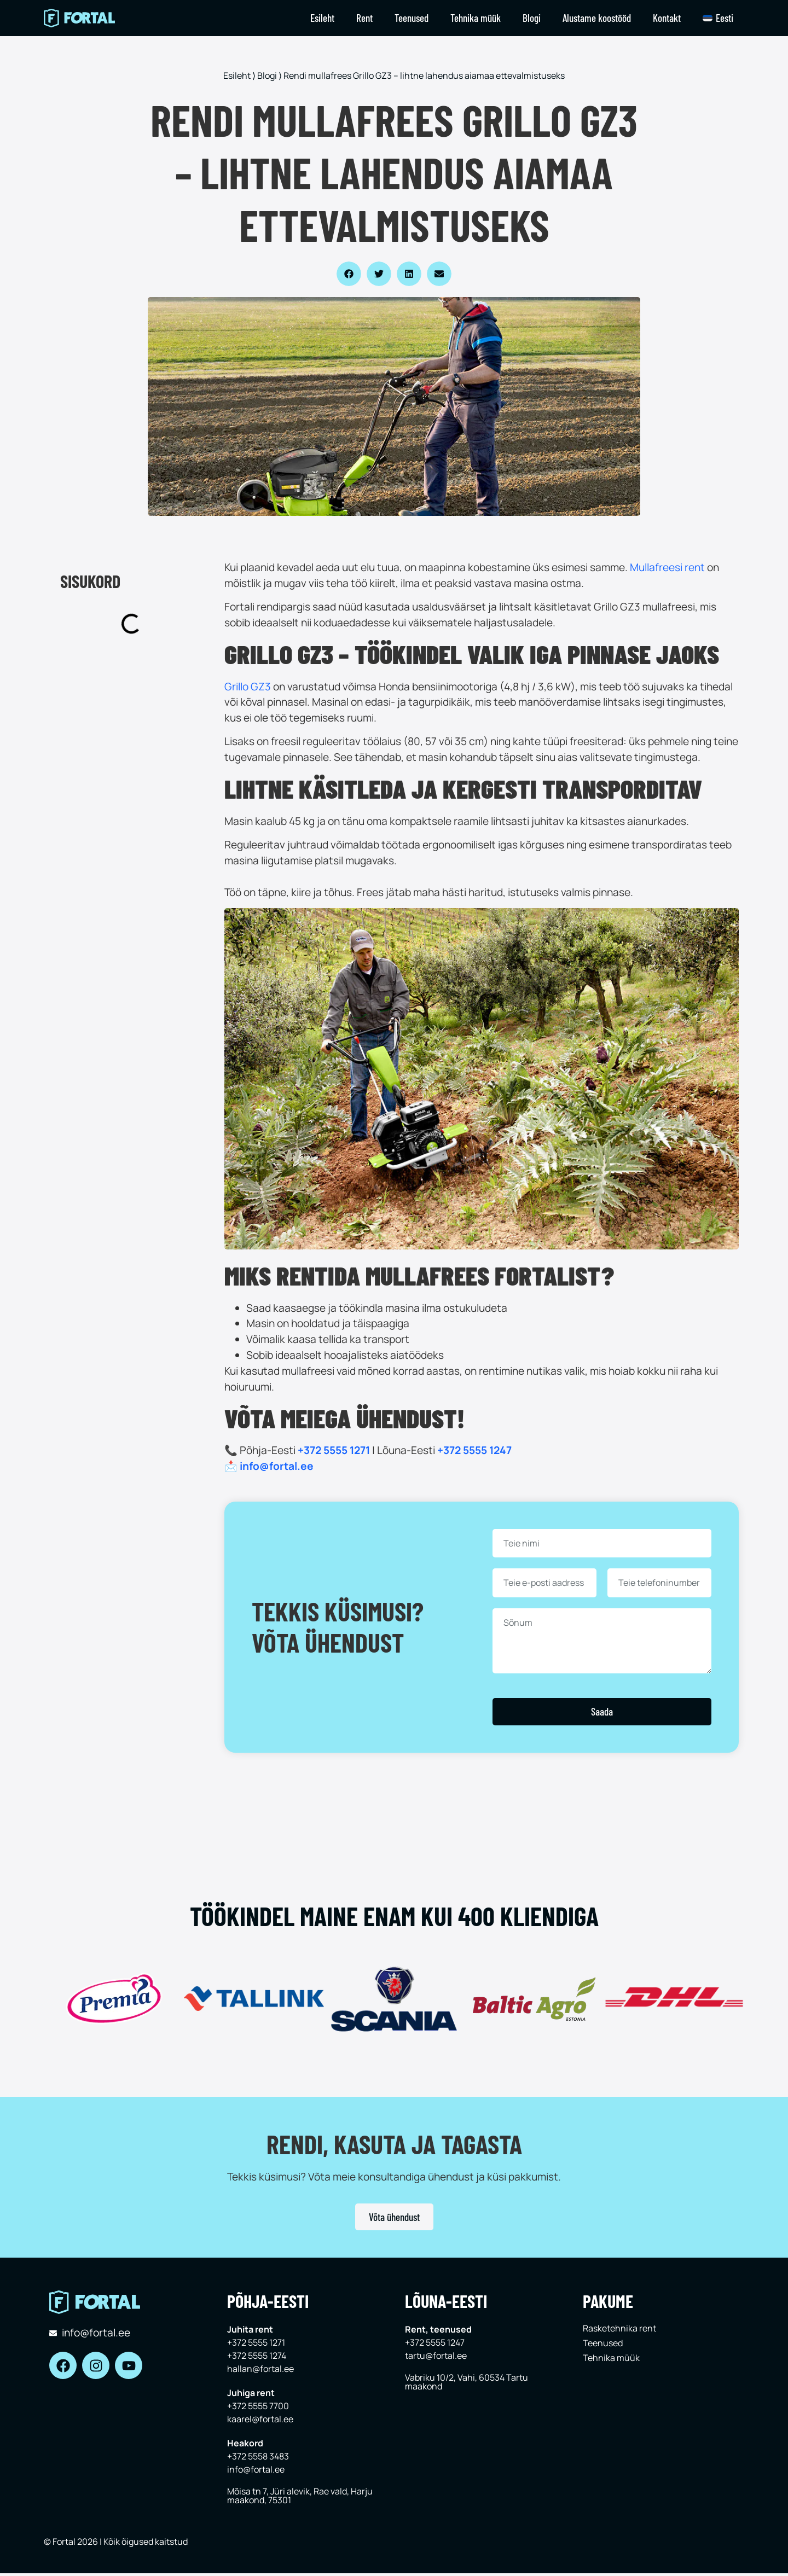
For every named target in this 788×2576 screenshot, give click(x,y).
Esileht (322, 17)
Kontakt (667, 17)
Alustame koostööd (597, 17)
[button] (349, 273)
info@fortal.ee (277, 1466)
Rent (364, 17)
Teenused (411, 17)
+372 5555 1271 (334, 1450)
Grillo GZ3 (247, 686)
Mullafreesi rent (667, 567)
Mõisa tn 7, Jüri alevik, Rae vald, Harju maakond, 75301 (300, 2495)
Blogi (532, 17)
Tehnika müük (475, 17)
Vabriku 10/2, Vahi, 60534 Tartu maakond (466, 2381)
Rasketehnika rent (619, 2328)
